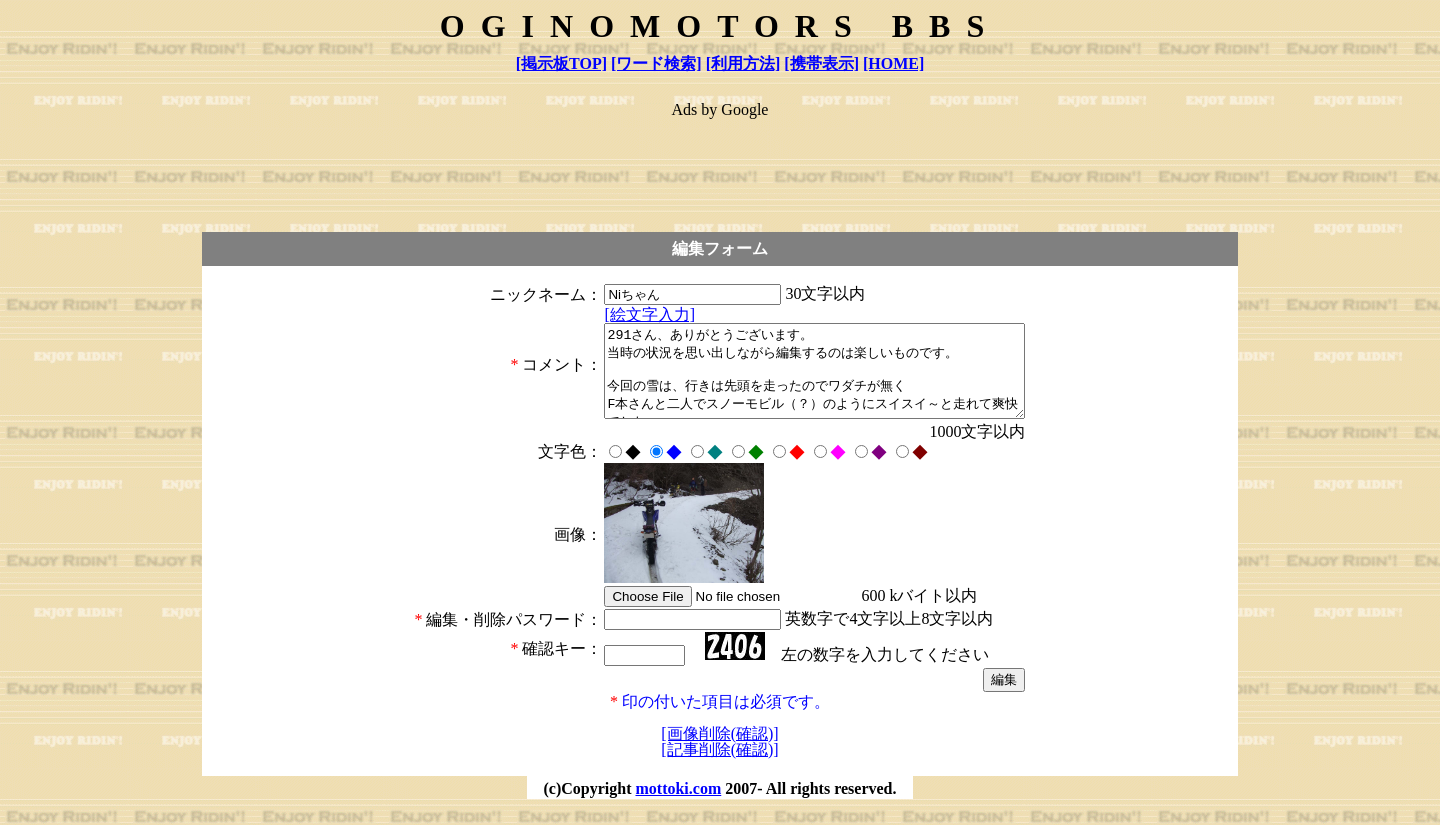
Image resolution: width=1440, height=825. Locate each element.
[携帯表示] (821, 63)
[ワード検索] (656, 63)
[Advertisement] (720, 166)
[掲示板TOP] (561, 63)
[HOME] (893, 63)
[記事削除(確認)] (719, 767)
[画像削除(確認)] (719, 751)
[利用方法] (743, 63)
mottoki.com (678, 806)
